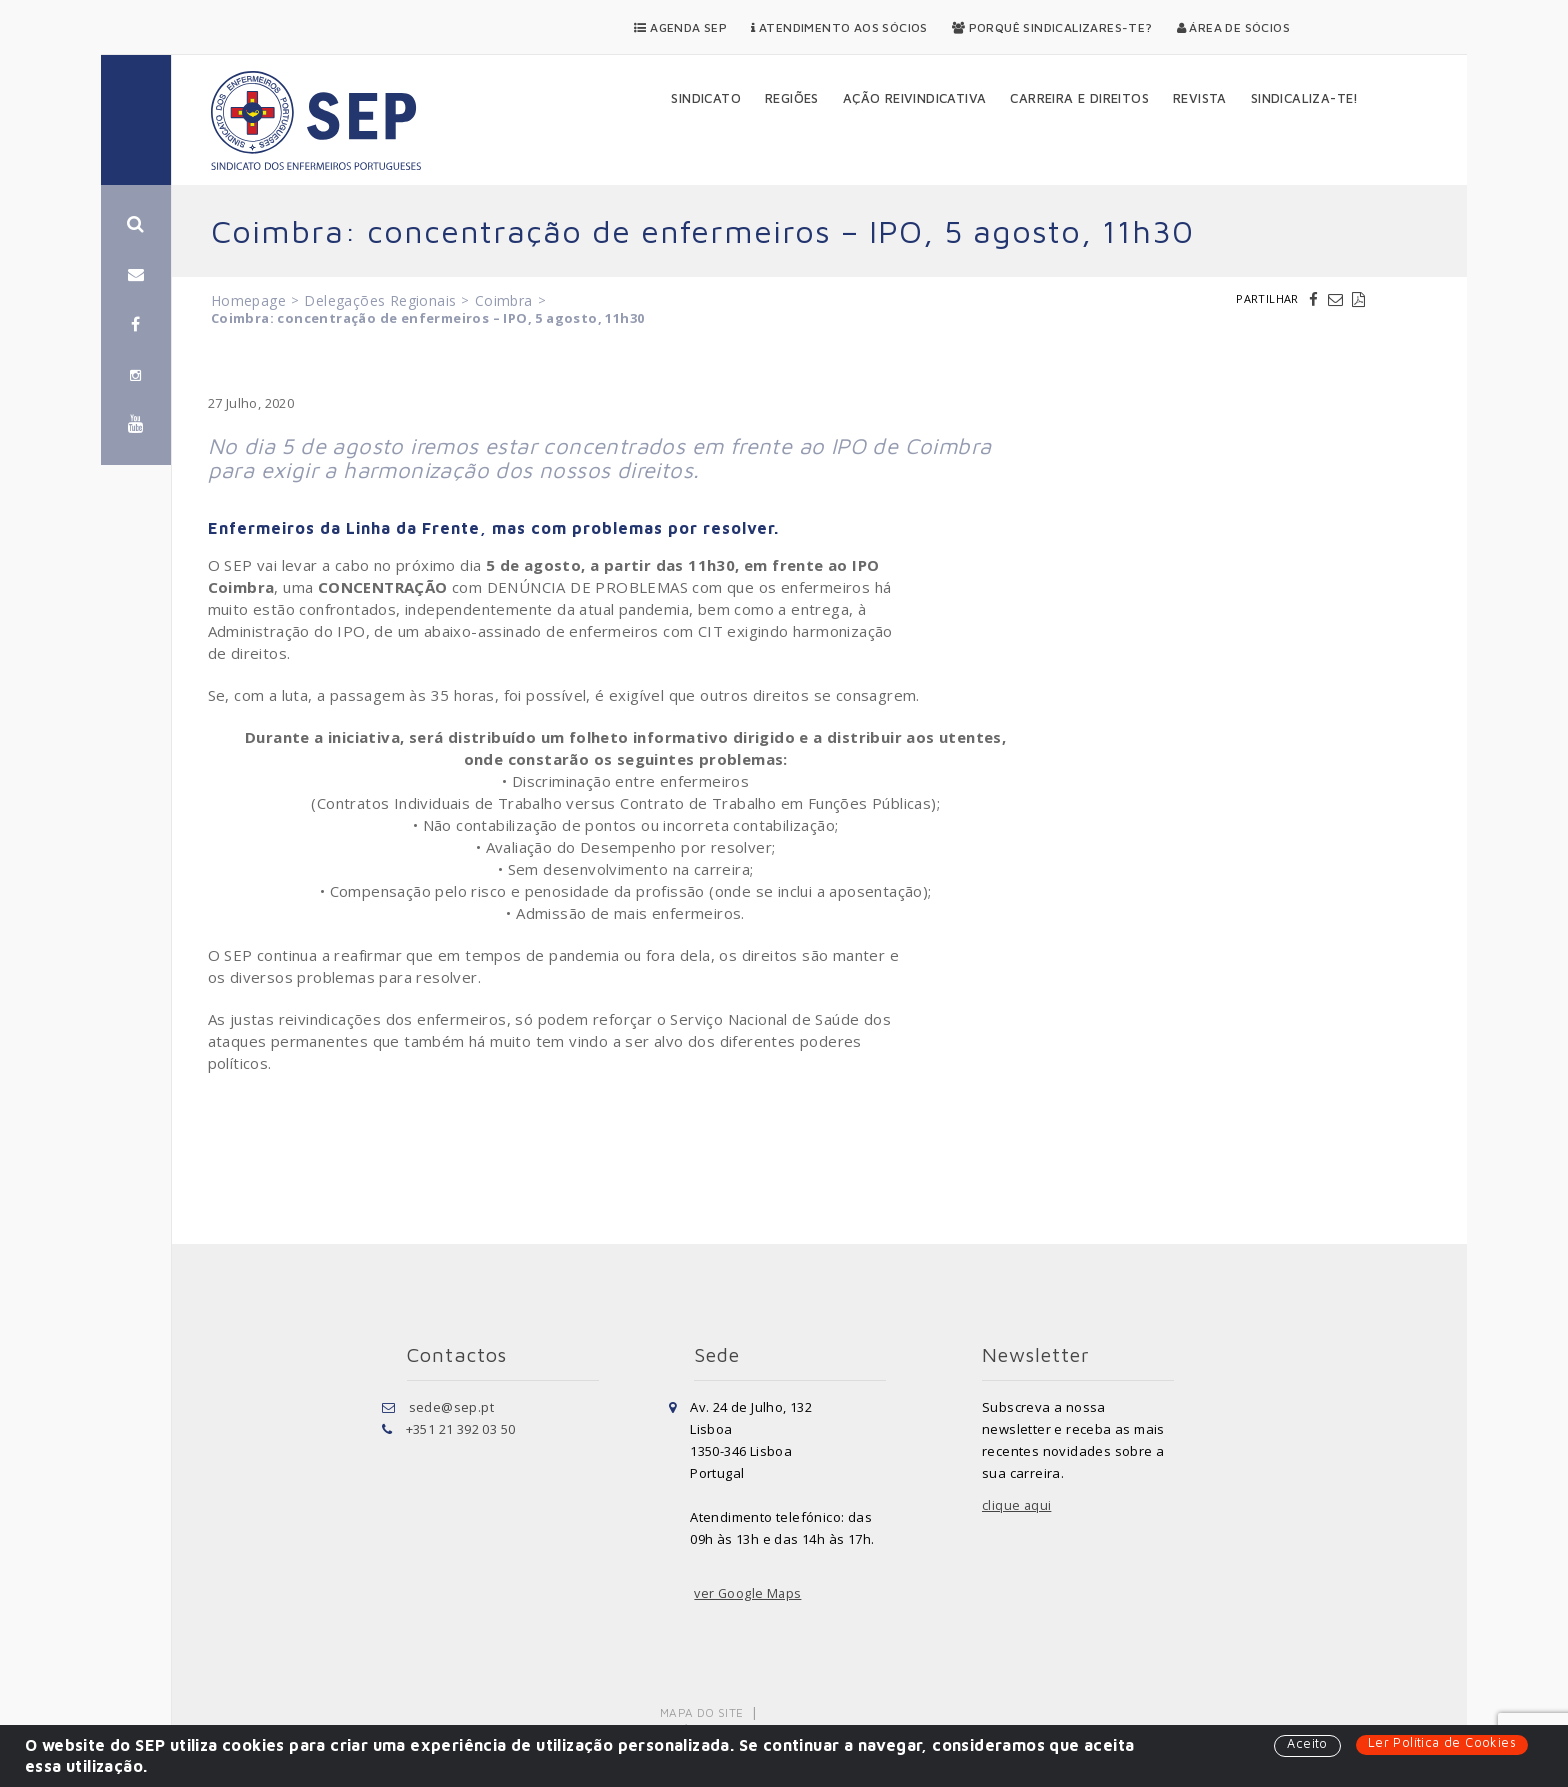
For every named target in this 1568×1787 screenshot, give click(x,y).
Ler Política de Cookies (1441, 1743)
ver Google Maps (749, 1593)
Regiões (792, 98)
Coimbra (504, 300)
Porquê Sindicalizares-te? (1052, 27)
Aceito (1306, 1744)
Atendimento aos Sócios (839, 27)
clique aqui (1017, 1505)
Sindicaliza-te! (1305, 98)
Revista (1200, 98)
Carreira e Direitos (1079, 98)
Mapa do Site (702, 1712)
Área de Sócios (1233, 27)
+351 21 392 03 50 (461, 1429)
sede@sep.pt (451, 1407)
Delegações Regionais (380, 300)
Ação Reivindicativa (915, 98)
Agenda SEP (680, 27)
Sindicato (706, 98)
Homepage (248, 300)
